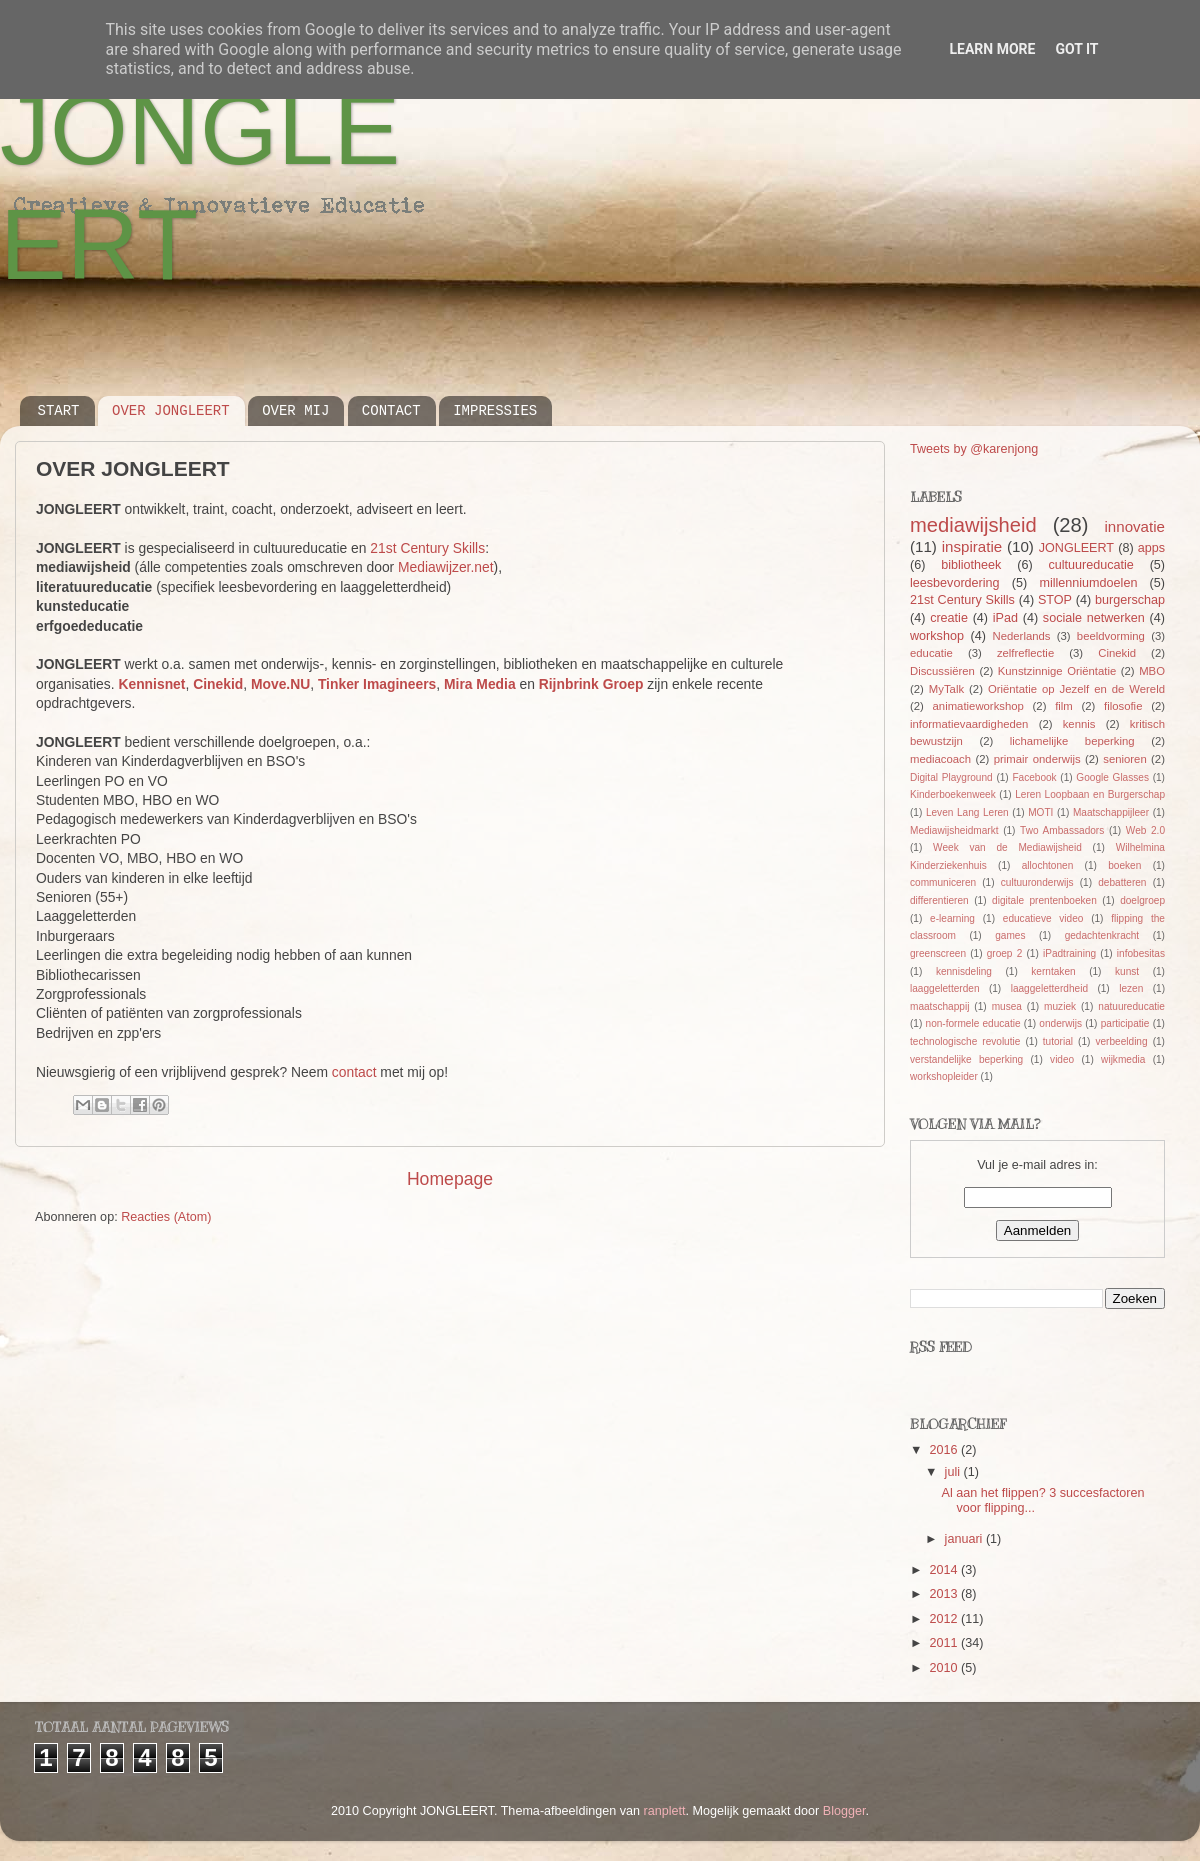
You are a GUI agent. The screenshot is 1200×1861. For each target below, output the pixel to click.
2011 (945, 1643)
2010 (945, 1668)
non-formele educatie (973, 1023)
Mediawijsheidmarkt (954, 830)
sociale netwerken (1094, 618)
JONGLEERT (1076, 548)
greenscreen (938, 953)
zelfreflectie (1025, 653)
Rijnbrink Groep (591, 684)
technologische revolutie (965, 1041)
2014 (945, 1570)
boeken (1124, 865)
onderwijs (1060, 1023)
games (1010, 935)
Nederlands (1022, 636)
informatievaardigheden (969, 724)
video (1062, 1059)
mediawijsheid (973, 525)
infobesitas (1141, 953)
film (1064, 706)
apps (1151, 548)
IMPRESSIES (495, 411)
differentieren (939, 900)
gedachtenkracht (1102, 935)
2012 (945, 1619)
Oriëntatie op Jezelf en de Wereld (1076, 689)
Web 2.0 (1145, 830)
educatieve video (1043, 918)
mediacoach (940, 759)
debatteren (1122, 882)
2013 (945, 1594)
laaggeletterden (944, 988)
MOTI (1040, 812)
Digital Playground (951, 777)
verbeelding (1121, 1041)
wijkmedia (1123, 1059)
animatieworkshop (978, 706)
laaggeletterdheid (1049, 988)
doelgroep (1142, 900)
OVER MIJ (295, 411)
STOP (1055, 600)
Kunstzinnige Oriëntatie (1057, 671)
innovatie (1135, 526)
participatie (1125, 1023)
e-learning (952, 918)
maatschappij (939, 1006)
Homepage (450, 1179)
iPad (1005, 618)
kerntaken (1053, 971)
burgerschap (1130, 600)
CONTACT (391, 411)
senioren (1124, 759)
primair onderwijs (1037, 759)
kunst (1127, 971)
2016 (945, 1450)
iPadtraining (1069, 953)
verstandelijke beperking (966, 1059)
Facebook (1034, 777)
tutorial (1058, 1041)
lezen (1131, 988)
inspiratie (972, 546)
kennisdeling (964, 971)
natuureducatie (1131, 1006)
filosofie (1123, 706)
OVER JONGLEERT (171, 411)
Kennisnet (151, 684)
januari (965, 1539)
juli (954, 1472)
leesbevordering (955, 583)
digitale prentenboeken (1044, 900)
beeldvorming (1111, 636)
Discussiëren (942, 671)
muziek (1060, 1006)
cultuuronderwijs (1037, 882)
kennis (1079, 724)
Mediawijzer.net (446, 567)
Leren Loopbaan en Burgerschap (1090, 794)
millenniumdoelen (1088, 583)
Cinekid (218, 684)
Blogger (844, 1811)
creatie (949, 618)
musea (1007, 1006)
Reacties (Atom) (166, 1217)
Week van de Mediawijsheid (1007, 847)
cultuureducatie (1090, 565)
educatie (931, 653)
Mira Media (480, 684)
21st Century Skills (427, 548)
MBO (1152, 671)
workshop (937, 636)
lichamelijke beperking (1072, 741)
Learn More (992, 49)
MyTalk (946, 689)
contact (354, 1072)
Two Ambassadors (1062, 830)
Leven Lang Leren (967, 812)
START (59, 411)
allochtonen (1048, 865)
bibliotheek (971, 565)
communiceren (943, 882)
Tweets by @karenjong (974, 449)
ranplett (665, 1811)
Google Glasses (1112, 777)
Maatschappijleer (1111, 812)
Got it (1076, 49)
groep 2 (1005, 953)
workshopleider (944, 1076)
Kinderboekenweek (953, 794)
